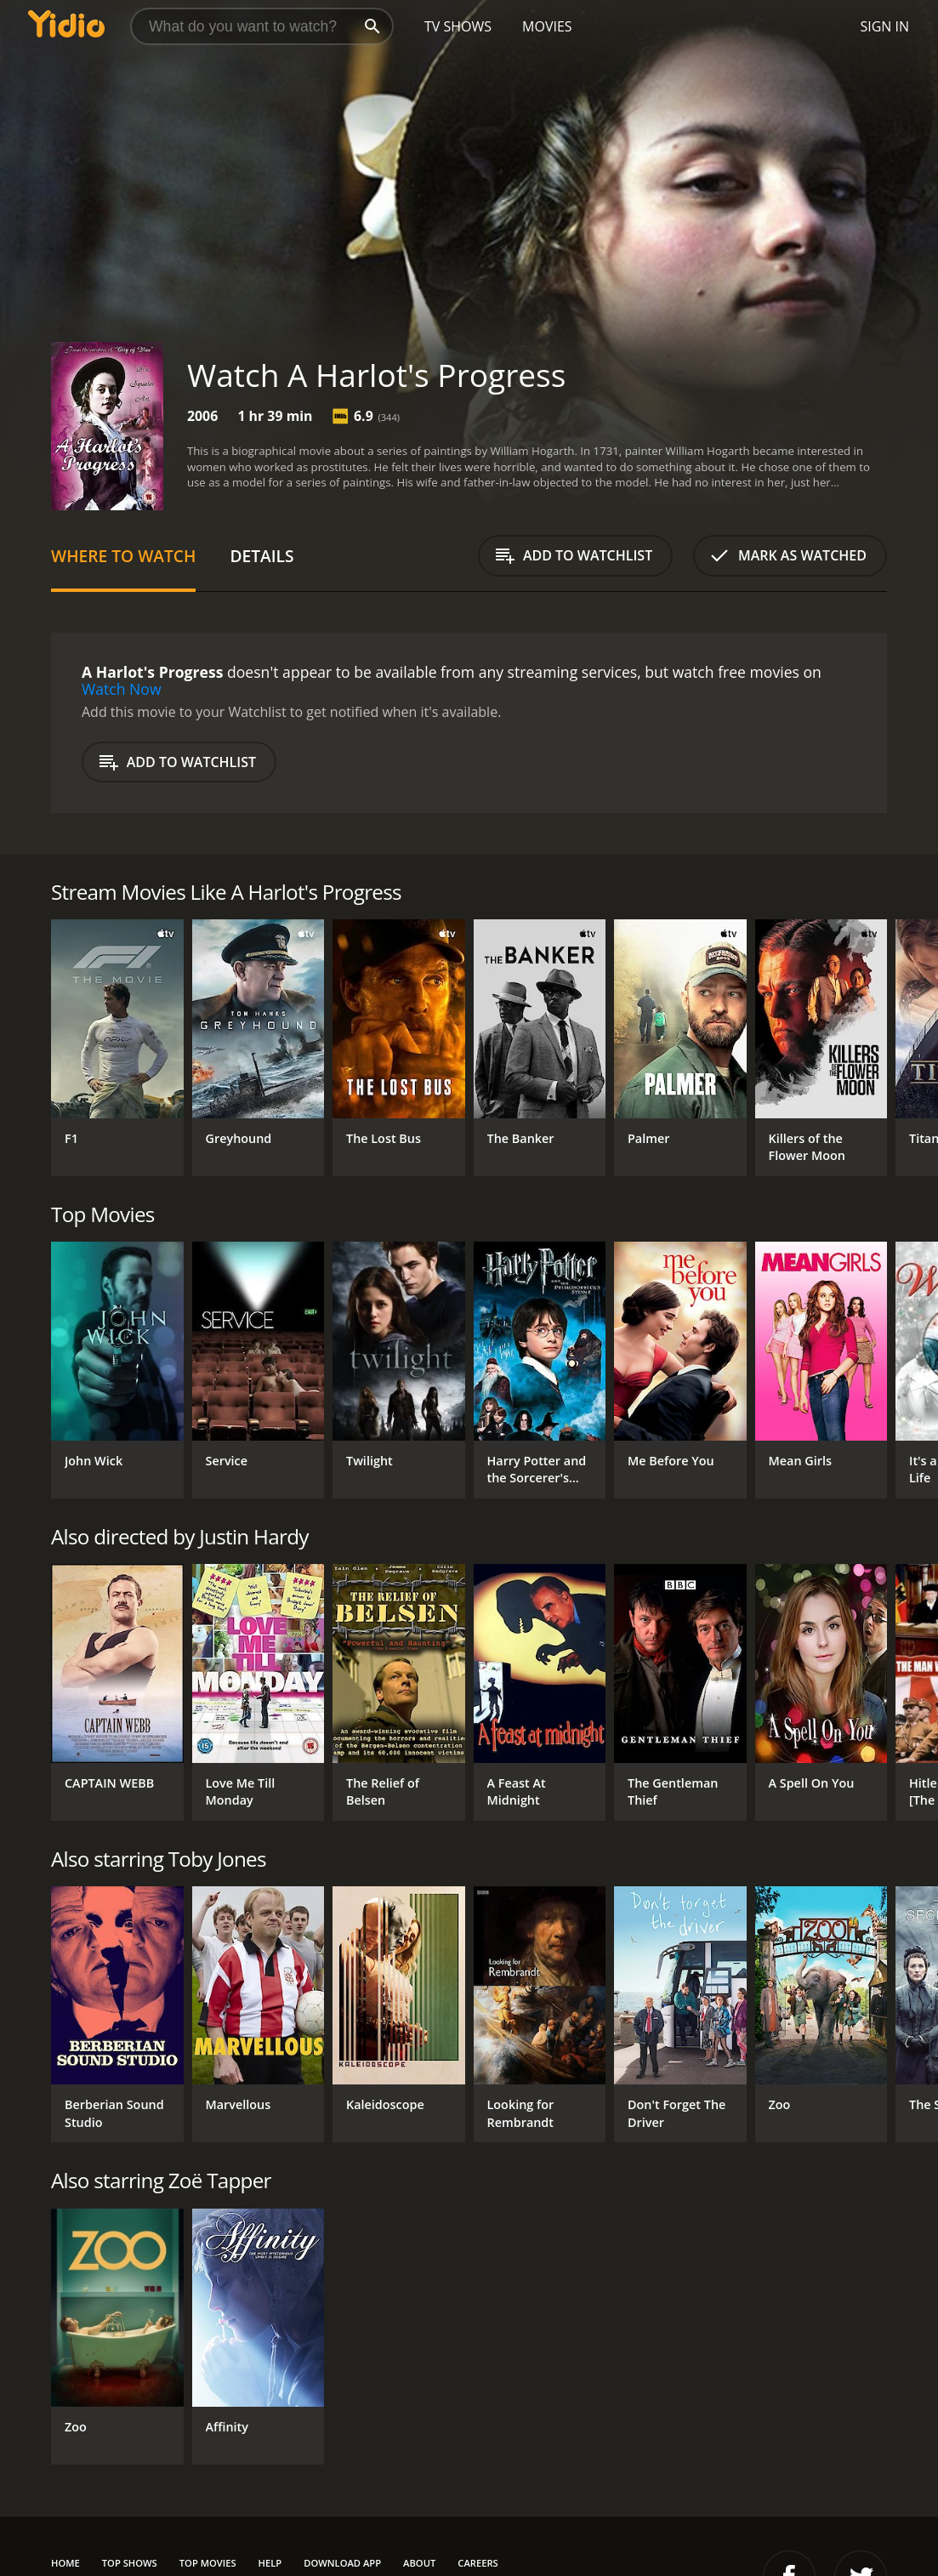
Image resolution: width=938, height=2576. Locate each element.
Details (261, 555)
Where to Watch (123, 555)
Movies (547, 26)
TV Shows (458, 26)
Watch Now (122, 689)
